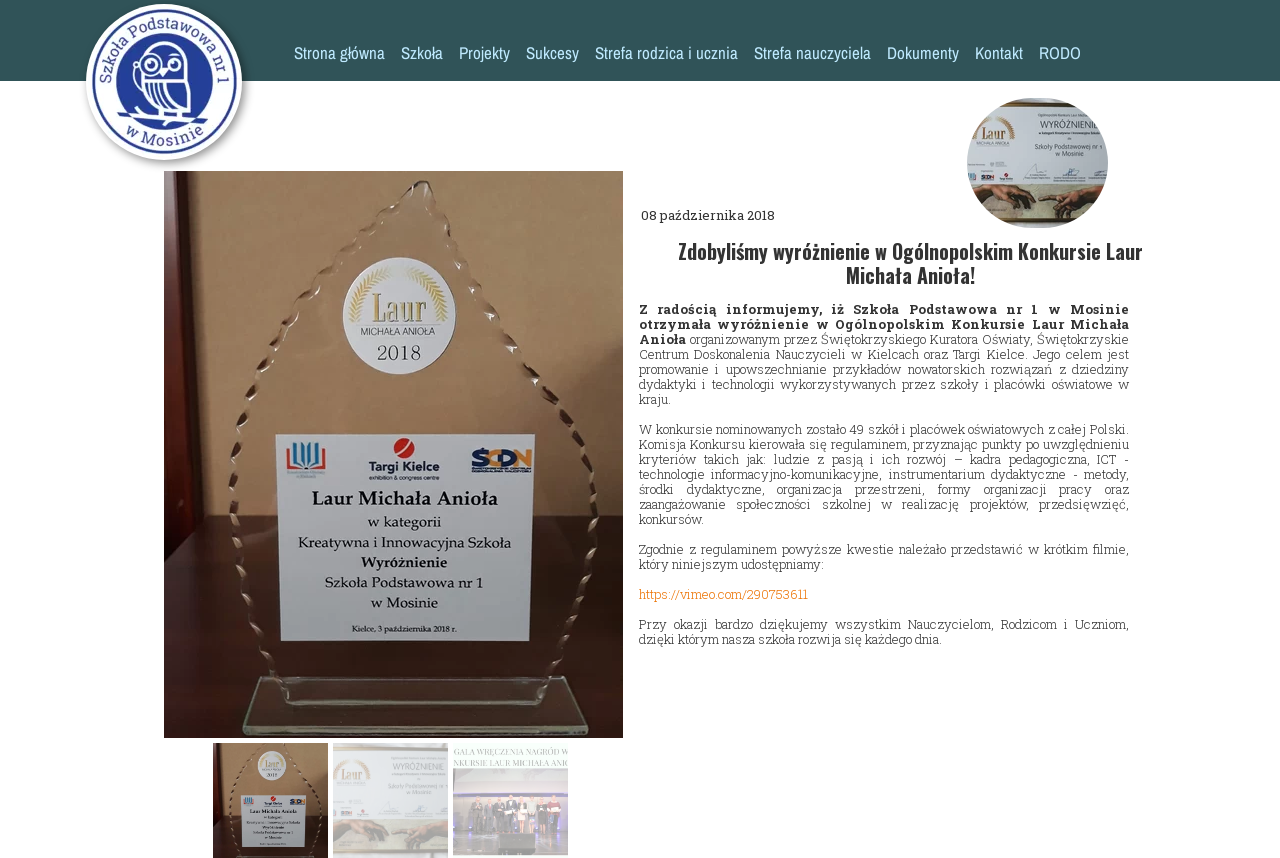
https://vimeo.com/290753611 (723, 594)
